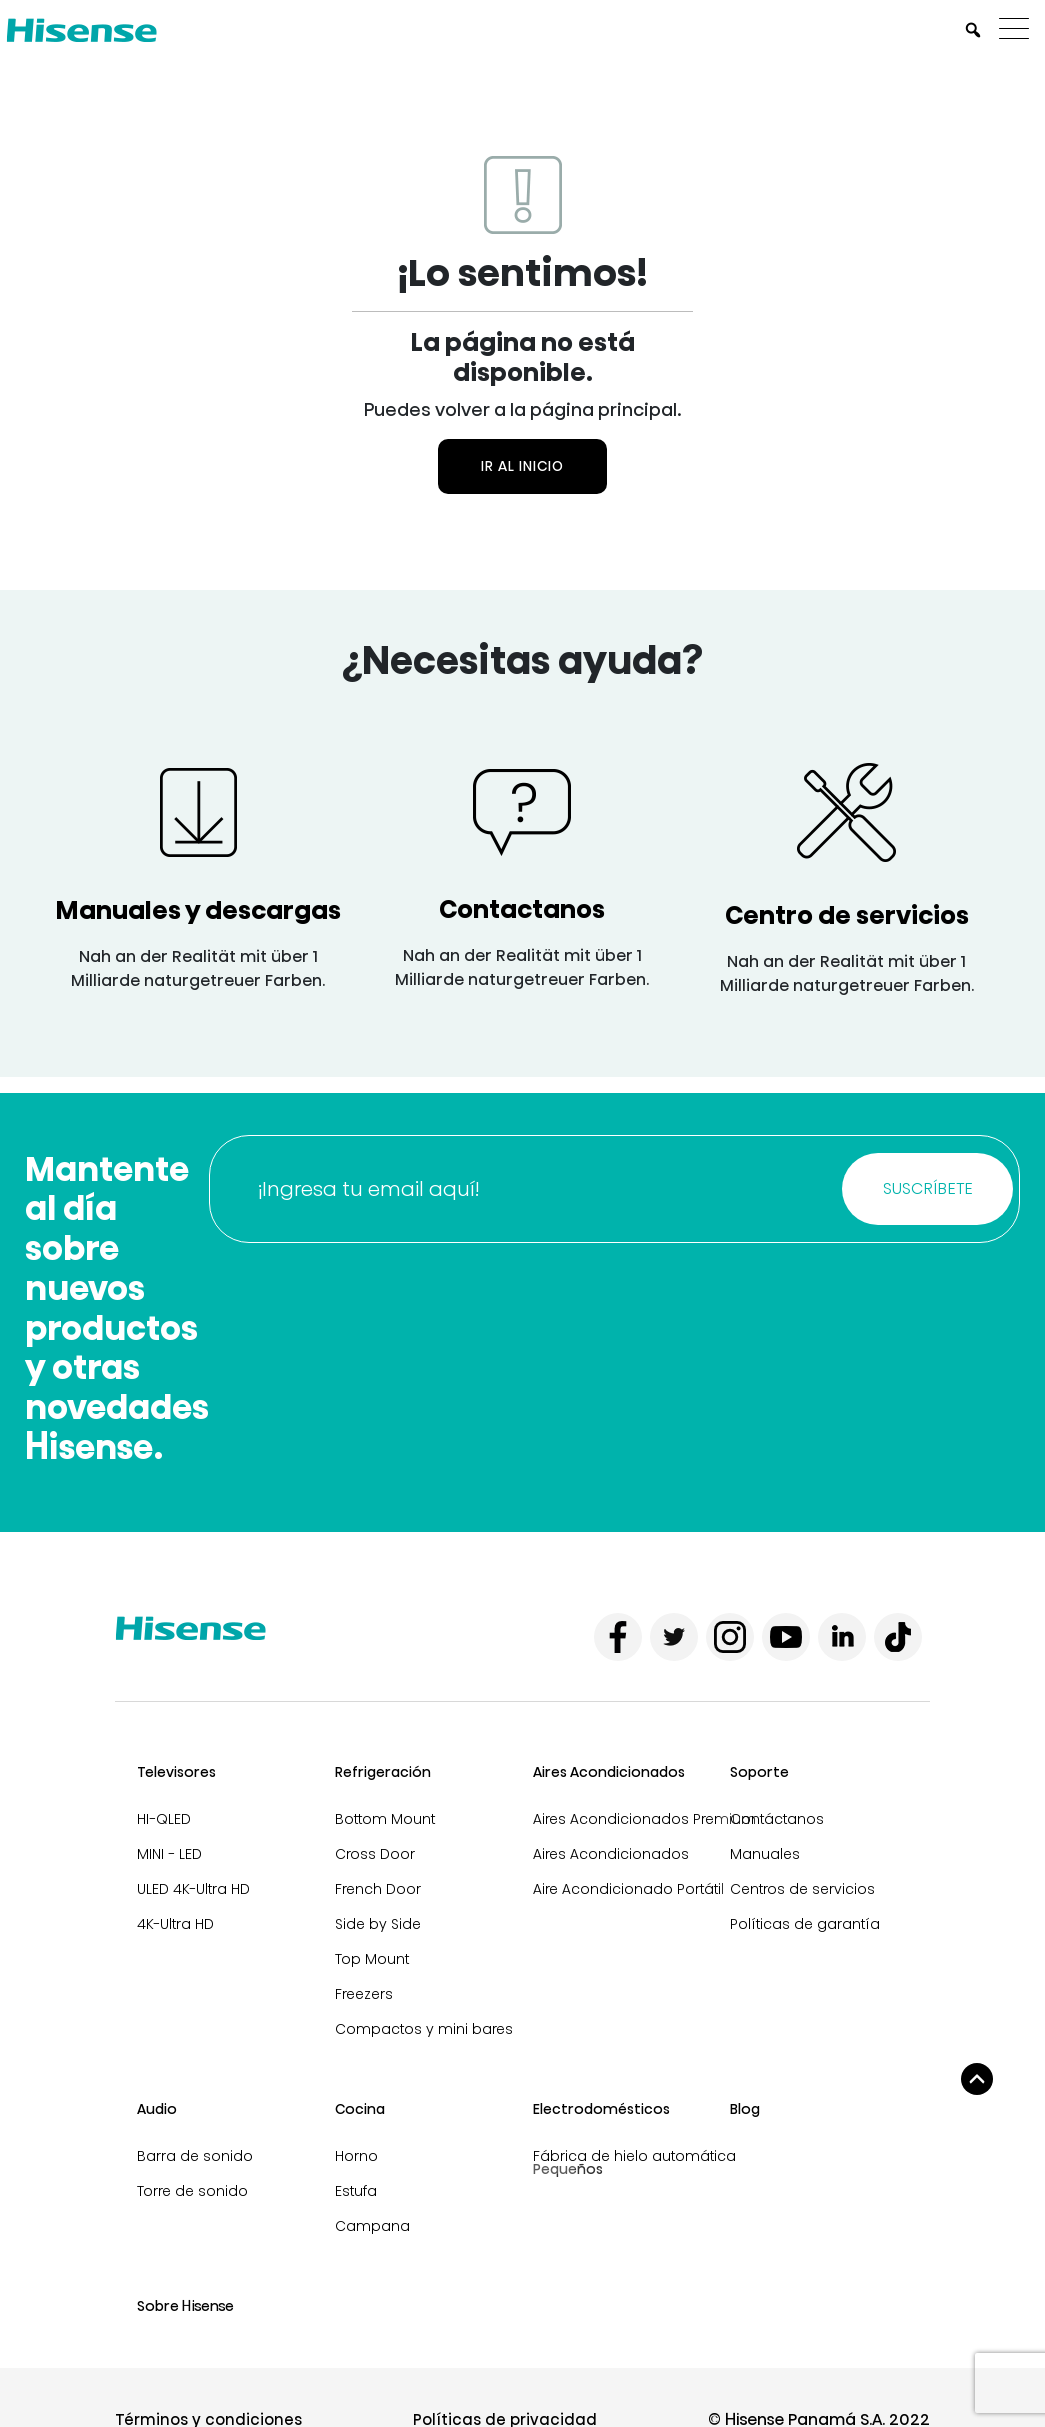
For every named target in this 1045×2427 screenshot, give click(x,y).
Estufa (356, 2191)
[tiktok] (898, 1637)
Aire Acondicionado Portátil (628, 1889)
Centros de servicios (802, 1889)
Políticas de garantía (805, 1924)
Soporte (759, 1772)
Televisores (176, 1772)
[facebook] (618, 1637)
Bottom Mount (385, 1819)
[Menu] (1019, 30)
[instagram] (730, 1637)
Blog (745, 2109)
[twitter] (674, 1637)
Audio (157, 2109)
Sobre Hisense (185, 2306)
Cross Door (375, 1854)
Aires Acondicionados (609, 1772)
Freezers (364, 1994)
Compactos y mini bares (424, 2029)
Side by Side (378, 1924)
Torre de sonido (192, 2191)
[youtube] (786, 1637)
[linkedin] (842, 1637)
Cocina (360, 2109)
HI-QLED (164, 1819)
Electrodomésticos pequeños (601, 2119)
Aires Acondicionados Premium (644, 1819)
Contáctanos (777, 1819)
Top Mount (372, 1959)
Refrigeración (383, 1772)
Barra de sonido (195, 2156)
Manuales (765, 1854)
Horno (356, 2156)
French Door (378, 1889)
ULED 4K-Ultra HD (193, 1889)
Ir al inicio (522, 466)
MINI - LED (169, 1854)
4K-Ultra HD (175, 1924)
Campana (372, 2226)
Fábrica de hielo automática (634, 2156)
